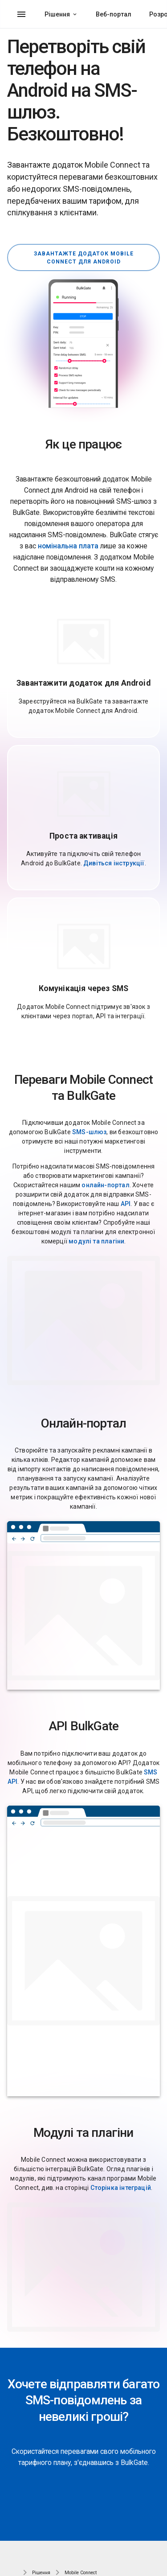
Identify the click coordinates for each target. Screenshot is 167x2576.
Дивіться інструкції (113, 863)
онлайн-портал (105, 1185)
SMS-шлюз (89, 1132)
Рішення (57, 14)
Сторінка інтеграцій (120, 2187)
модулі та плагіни (96, 1241)
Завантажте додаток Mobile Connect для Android (84, 258)
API (126, 1203)
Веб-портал (113, 14)
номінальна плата (68, 546)
